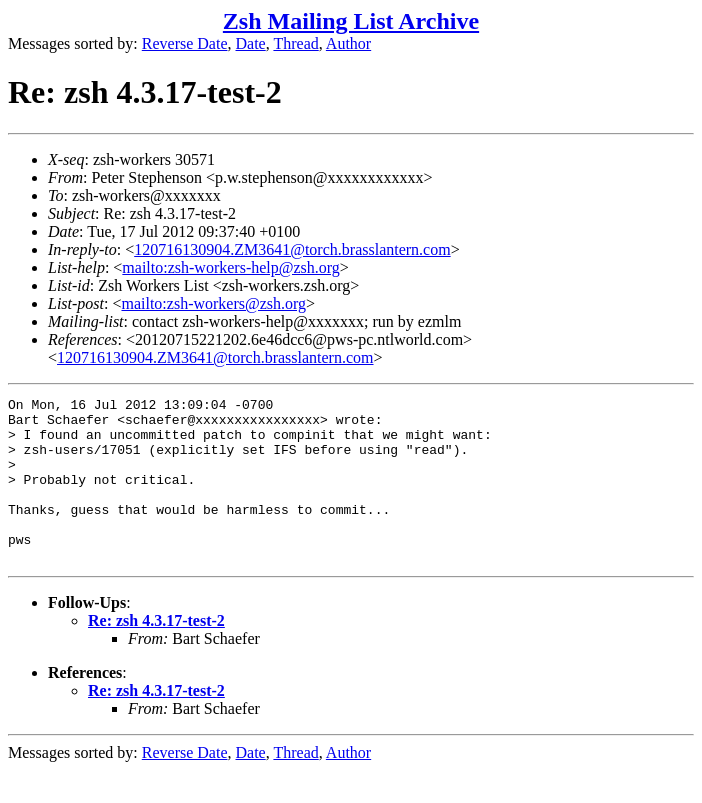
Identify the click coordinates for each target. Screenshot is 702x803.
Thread (295, 43)
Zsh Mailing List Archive (351, 21)
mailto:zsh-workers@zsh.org (213, 303)
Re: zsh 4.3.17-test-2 (156, 653)
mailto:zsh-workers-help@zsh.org (231, 267)
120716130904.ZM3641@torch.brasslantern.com (292, 249)
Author (348, 43)
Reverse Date (185, 43)
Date (251, 43)
